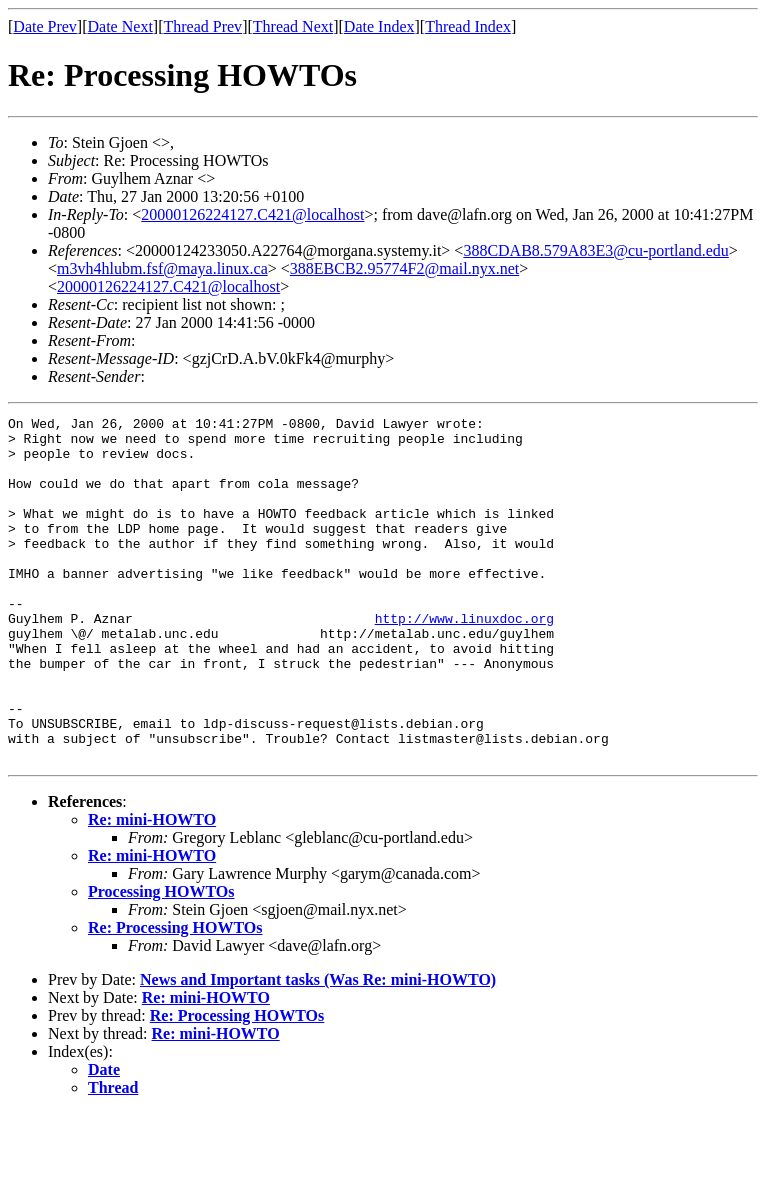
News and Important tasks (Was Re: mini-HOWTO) (318, 1048)
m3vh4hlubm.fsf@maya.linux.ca (162, 268)
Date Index (379, 26)
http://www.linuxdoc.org (464, 660)
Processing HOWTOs (161, 960)
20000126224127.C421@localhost (252, 214)
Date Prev (45, 26)
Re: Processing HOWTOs (175, 996)
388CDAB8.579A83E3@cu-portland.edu (595, 250)
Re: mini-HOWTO (152, 888)
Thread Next (293, 26)
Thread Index (468, 26)
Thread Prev (202, 26)
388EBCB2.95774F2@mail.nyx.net (404, 268)
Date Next (120, 26)
